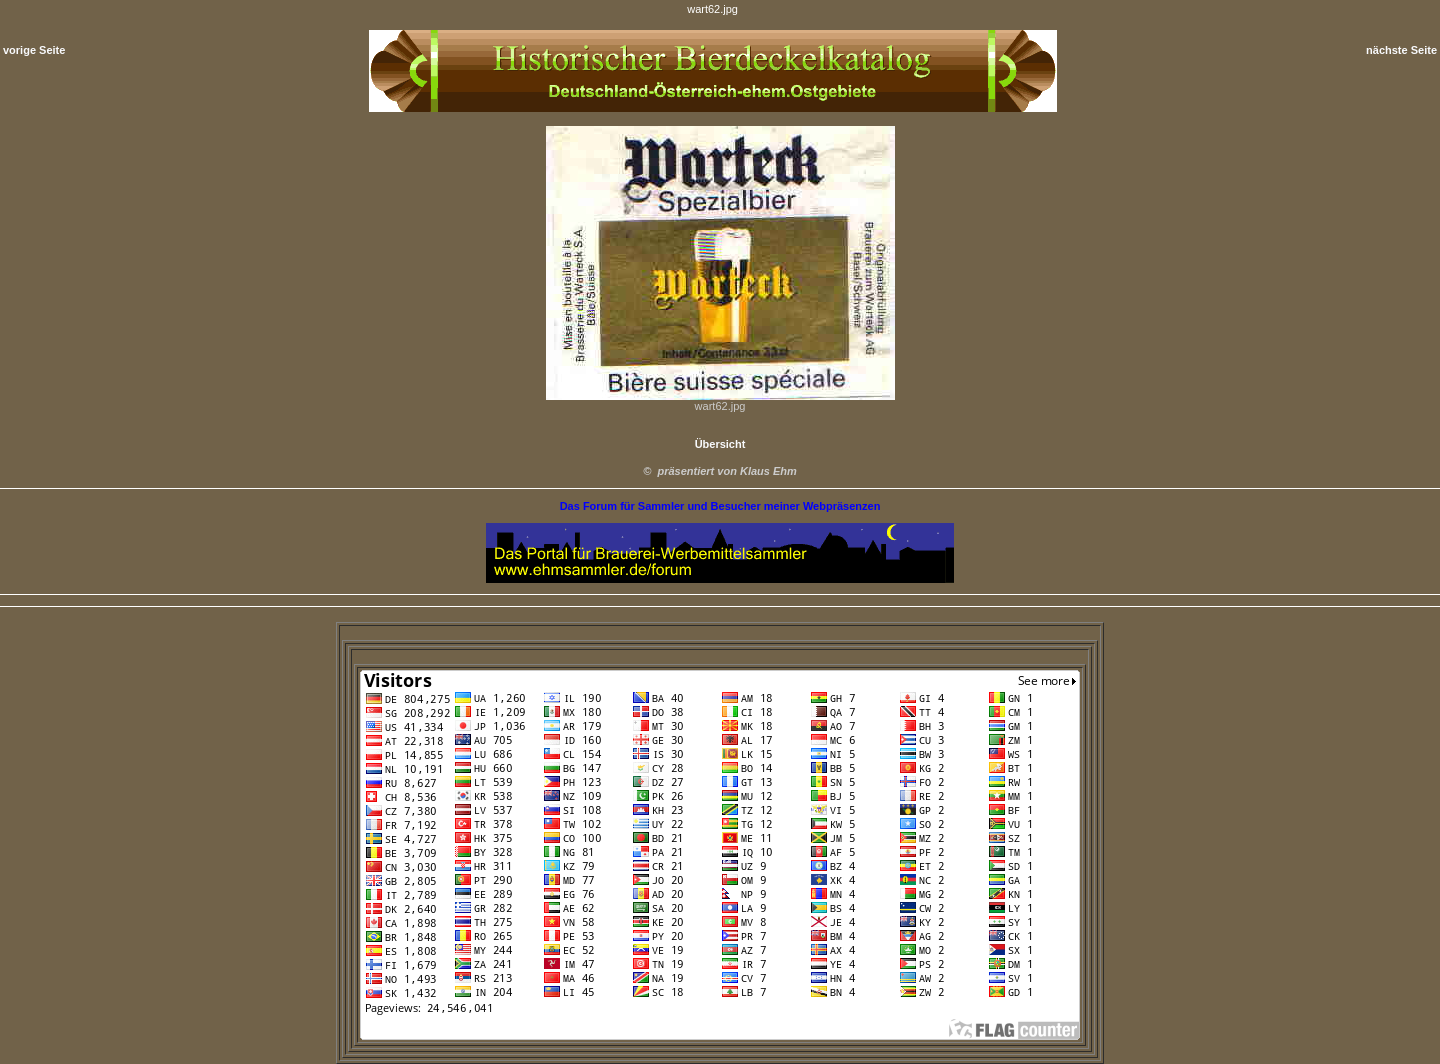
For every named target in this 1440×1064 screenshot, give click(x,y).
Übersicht (720, 444)
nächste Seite (1401, 50)
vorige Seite (34, 50)
